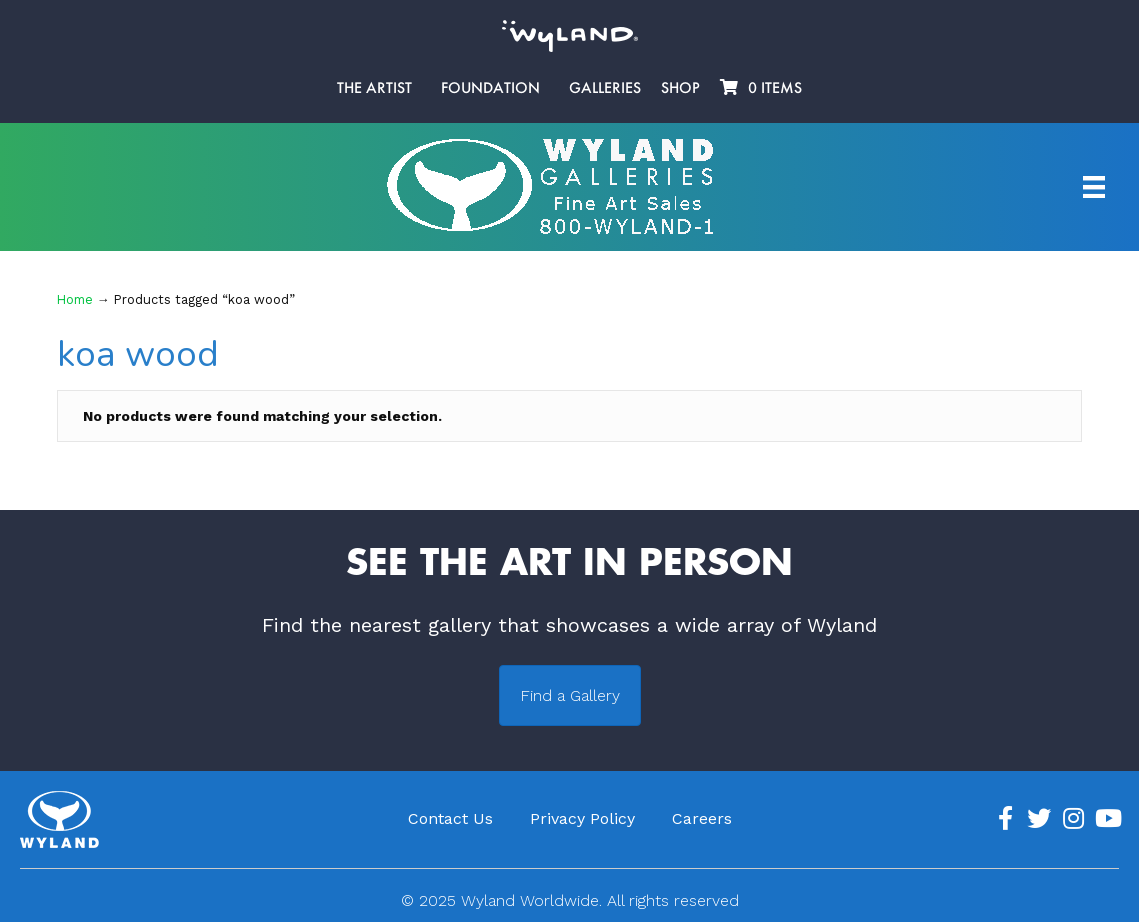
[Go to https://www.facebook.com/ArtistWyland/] (1005, 819)
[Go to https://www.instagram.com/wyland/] (1073, 819)
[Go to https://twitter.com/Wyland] (1039, 819)
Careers (702, 818)
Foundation (490, 88)
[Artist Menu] (1094, 187)
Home (75, 299)
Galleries (605, 88)
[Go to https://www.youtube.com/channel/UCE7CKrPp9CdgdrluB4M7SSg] (1107, 819)
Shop (680, 88)
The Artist (374, 88)
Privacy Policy (582, 818)
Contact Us (450, 818)
